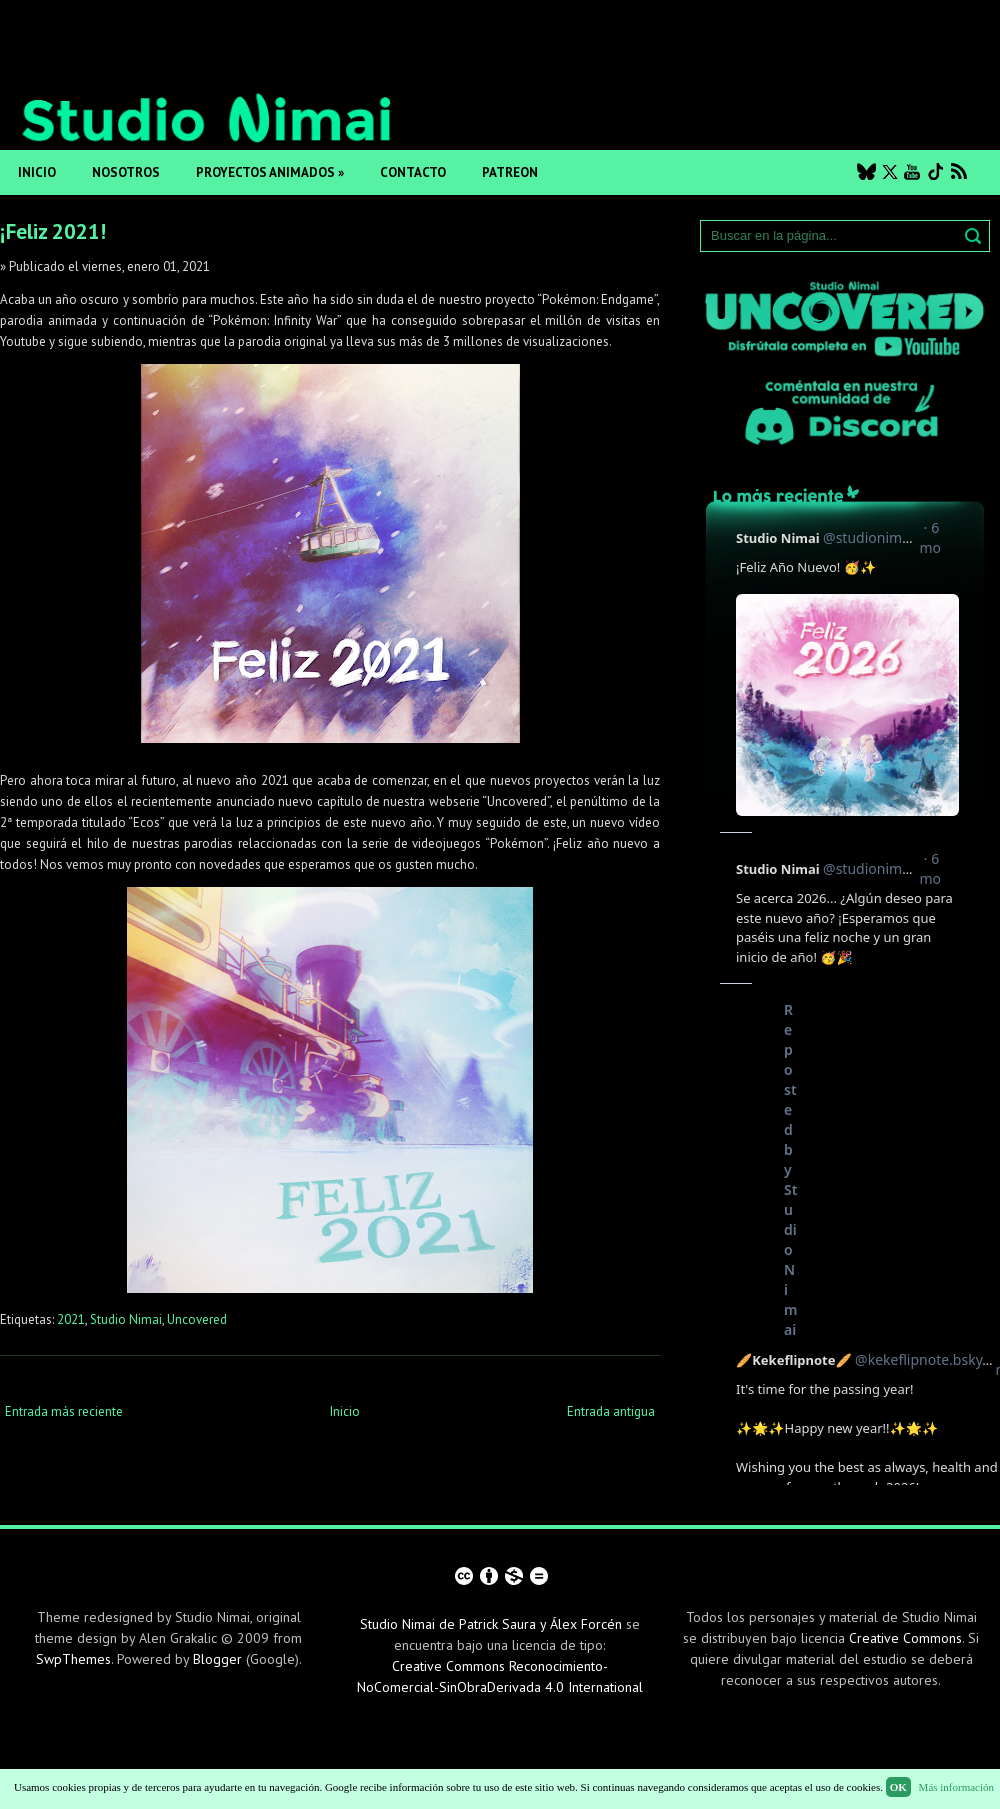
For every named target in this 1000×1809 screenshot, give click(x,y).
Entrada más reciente (64, 1411)
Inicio (37, 172)
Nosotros (126, 172)
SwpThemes (73, 1659)
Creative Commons (905, 1638)
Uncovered (197, 1319)
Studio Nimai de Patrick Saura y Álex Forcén (491, 1624)
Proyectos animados (270, 172)
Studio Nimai (126, 1319)
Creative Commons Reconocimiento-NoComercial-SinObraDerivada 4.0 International (500, 1676)
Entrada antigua (611, 1411)
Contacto (413, 172)
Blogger (217, 1659)
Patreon (510, 172)
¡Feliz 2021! (53, 231)
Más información (956, 1787)
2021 (71, 1319)
